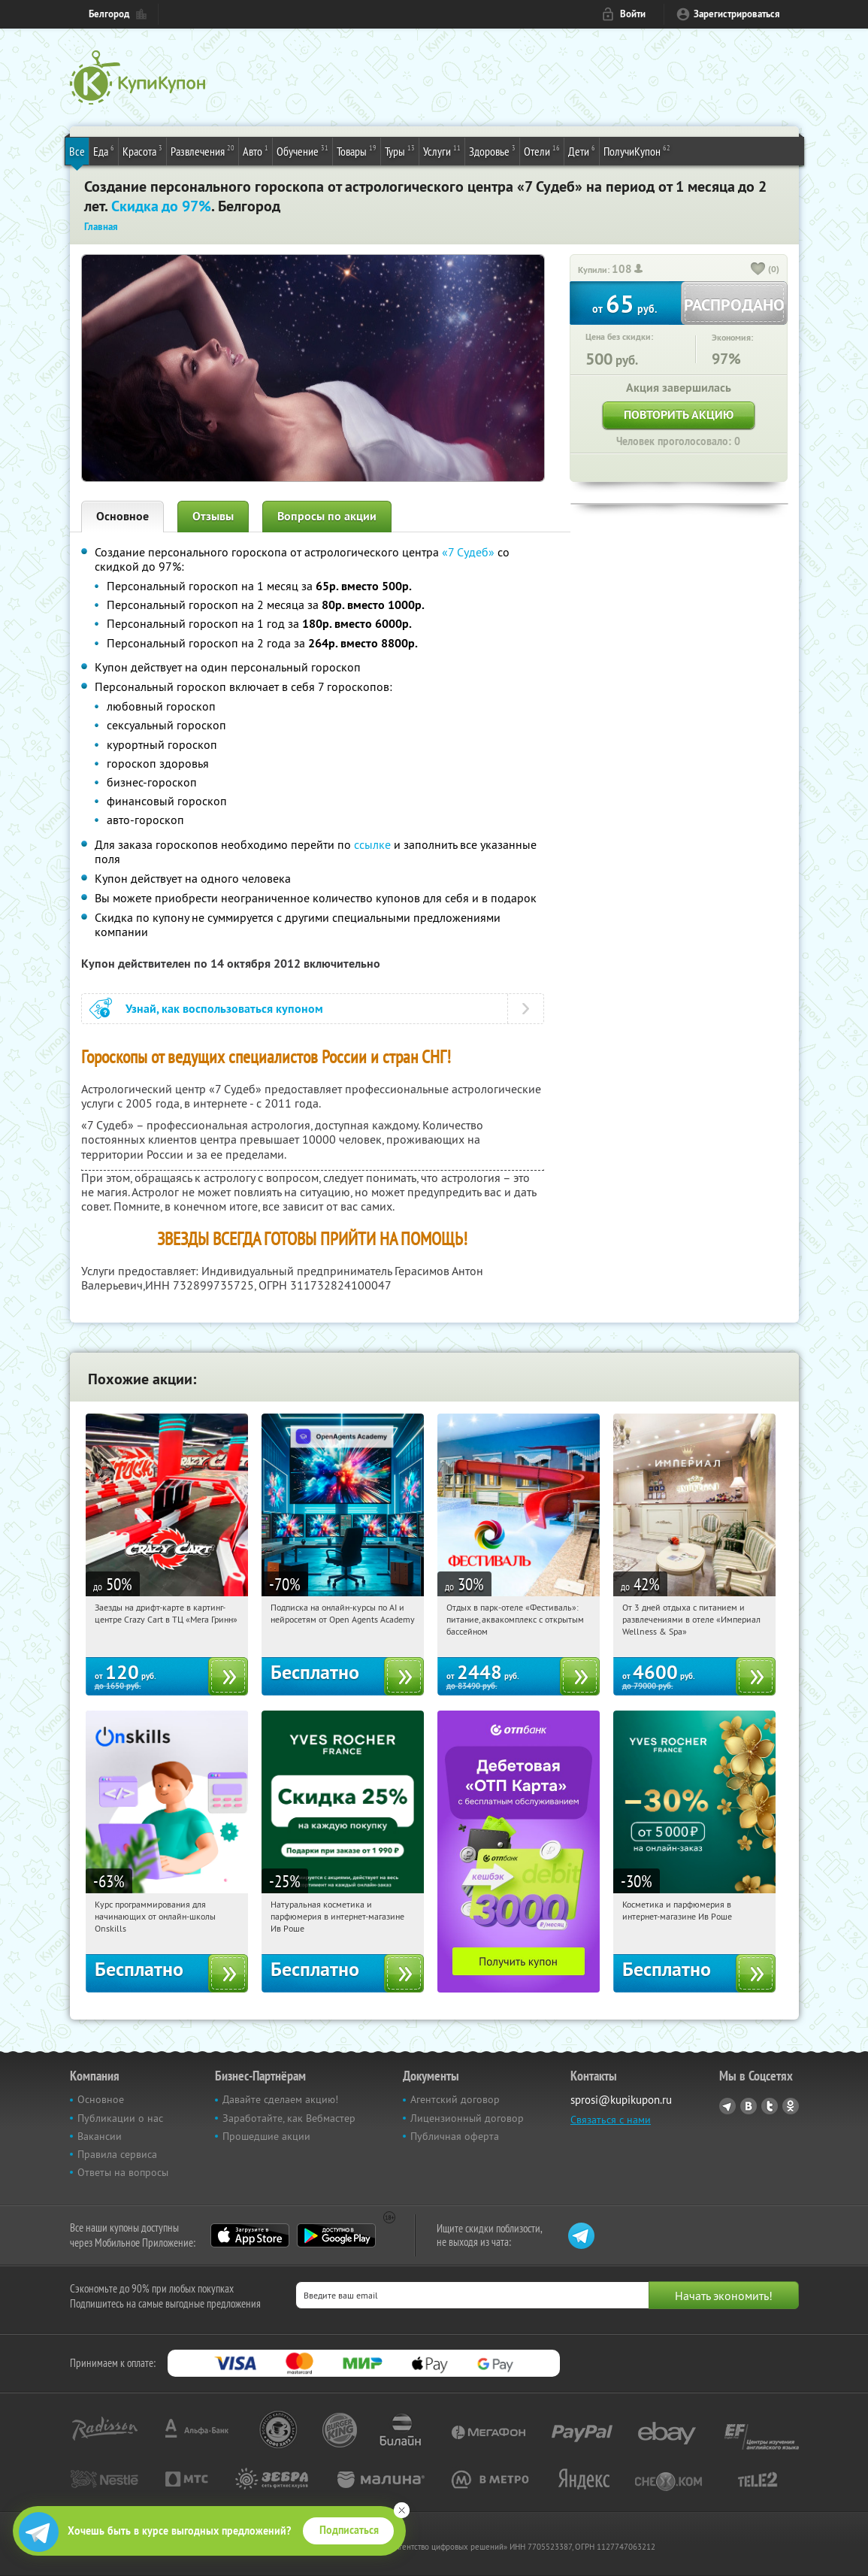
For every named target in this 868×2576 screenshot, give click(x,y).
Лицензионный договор (467, 2118)
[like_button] (758, 269)
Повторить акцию (678, 415)
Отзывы (213, 516)
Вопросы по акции (327, 516)
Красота (142, 150)
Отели (542, 150)
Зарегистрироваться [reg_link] (737, 14)
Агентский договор (455, 2099)
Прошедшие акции (266, 2136)
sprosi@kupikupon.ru (621, 2100)
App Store (249, 2235)
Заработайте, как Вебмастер (288, 2118)
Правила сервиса (117, 2154)
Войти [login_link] (633, 14)
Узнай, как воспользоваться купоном (224, 1009)
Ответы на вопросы (122, 2172)
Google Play (336, 2235)
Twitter (769, 2106)
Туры (400, 150)
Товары (357, 150)
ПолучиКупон (636, 150)
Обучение (302, 150)
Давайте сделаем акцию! (280, 2099)
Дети (581, 150)
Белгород (109, 14)
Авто (255, 150)
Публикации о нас (120, 2118)
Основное (122, 516)
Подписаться (349, 2530)
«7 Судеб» (468, 551)
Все (77, 151)
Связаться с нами (610, 2119)
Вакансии (99, 2136)
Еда (103, 150)
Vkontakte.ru (748, 2106)
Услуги (442, 150)
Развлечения (202, 150)
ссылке (372, 844)
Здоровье (492, 150)
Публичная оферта (454, 2136)
